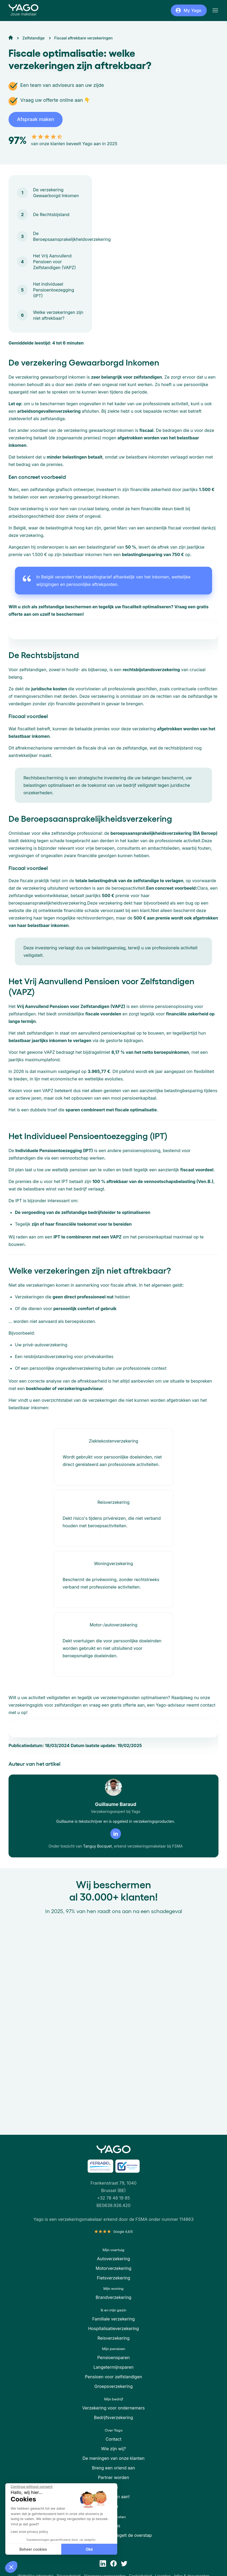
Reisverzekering (114, 2338)
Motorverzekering (113, 2268)
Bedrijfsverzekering (113, 2417)
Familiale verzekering (113, 2319)
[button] (11, 2567)
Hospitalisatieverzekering (113, 2328)
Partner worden (113, 2477)
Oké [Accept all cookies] (46, 2549)
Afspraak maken (35, 119)
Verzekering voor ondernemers (113, 2408)
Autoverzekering (113, 2258)
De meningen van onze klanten (114, 2458)
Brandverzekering (113, 2297)
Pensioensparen (113, 2357)
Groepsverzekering (113, 2386)
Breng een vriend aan (113, 2467)
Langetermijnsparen (113, 2367)
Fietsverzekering (113, 2278)
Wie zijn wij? (113, 2448)
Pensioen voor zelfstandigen (113, 2376)
